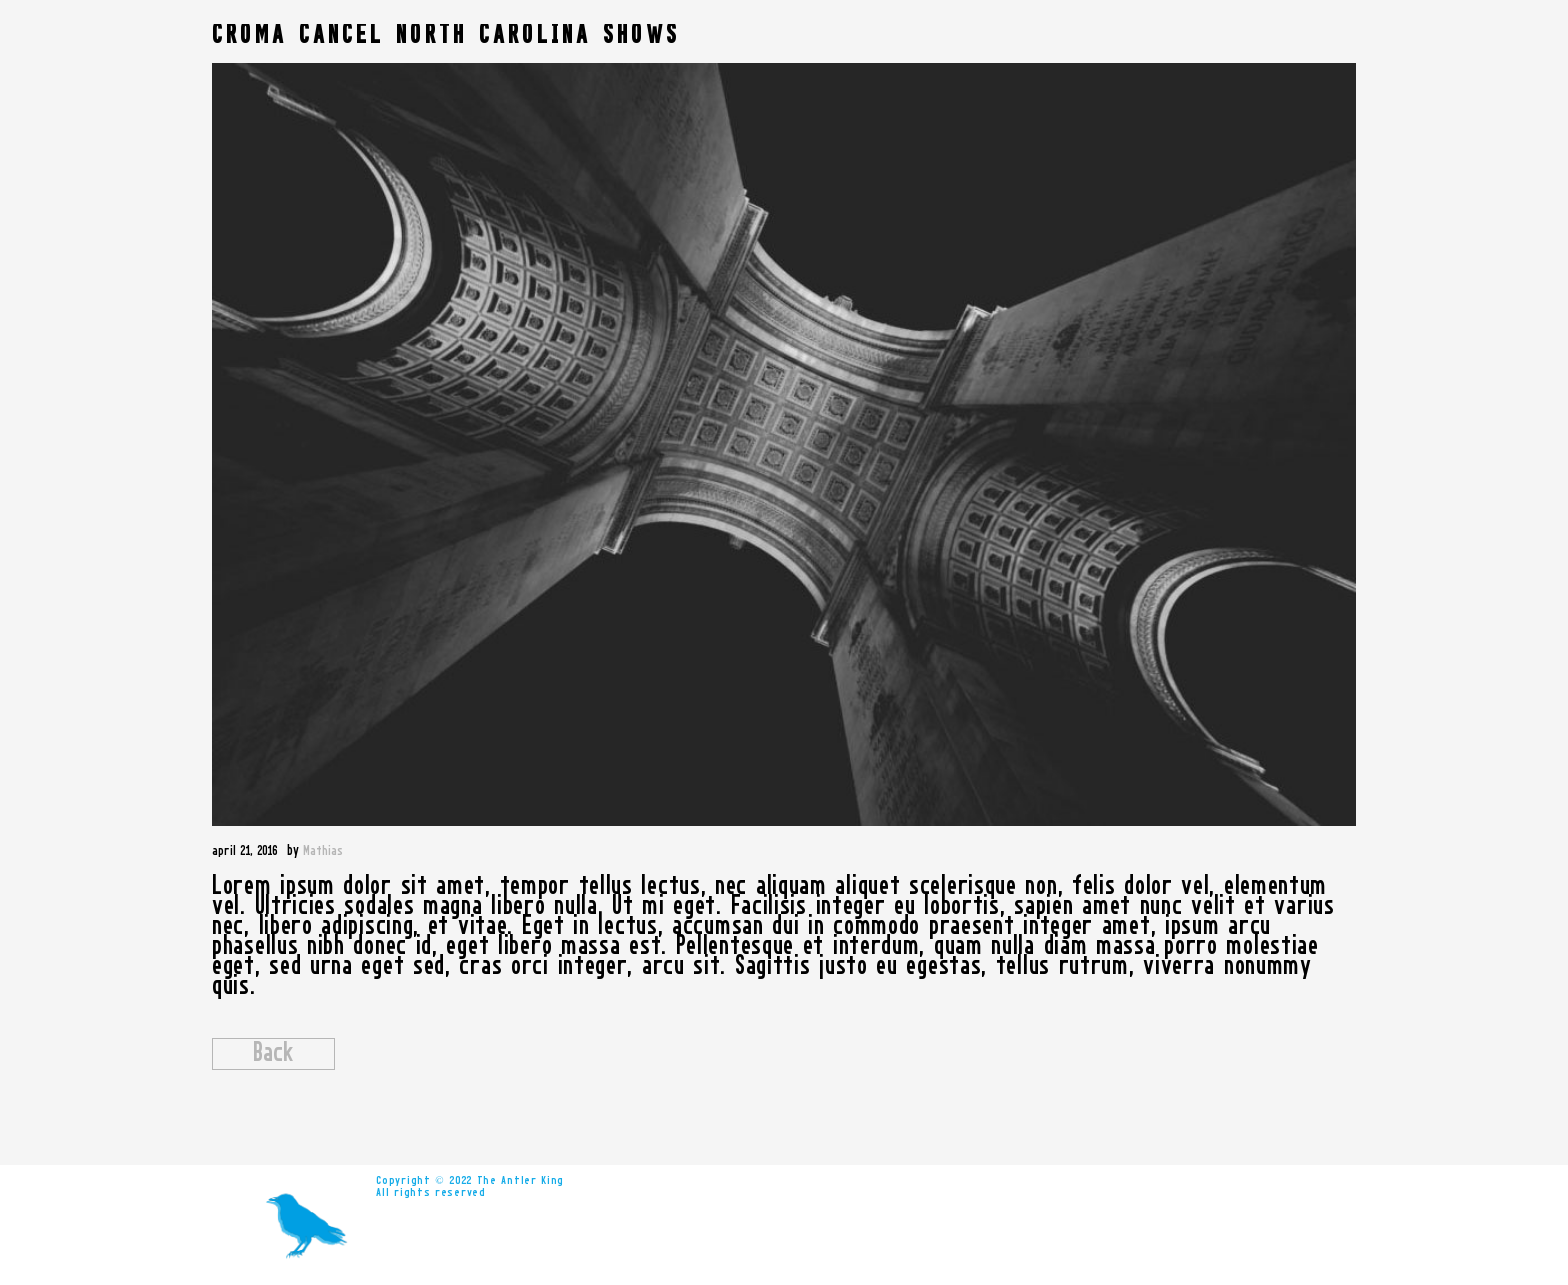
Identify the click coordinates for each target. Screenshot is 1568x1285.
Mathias (323, 851)
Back (273, 1054)
